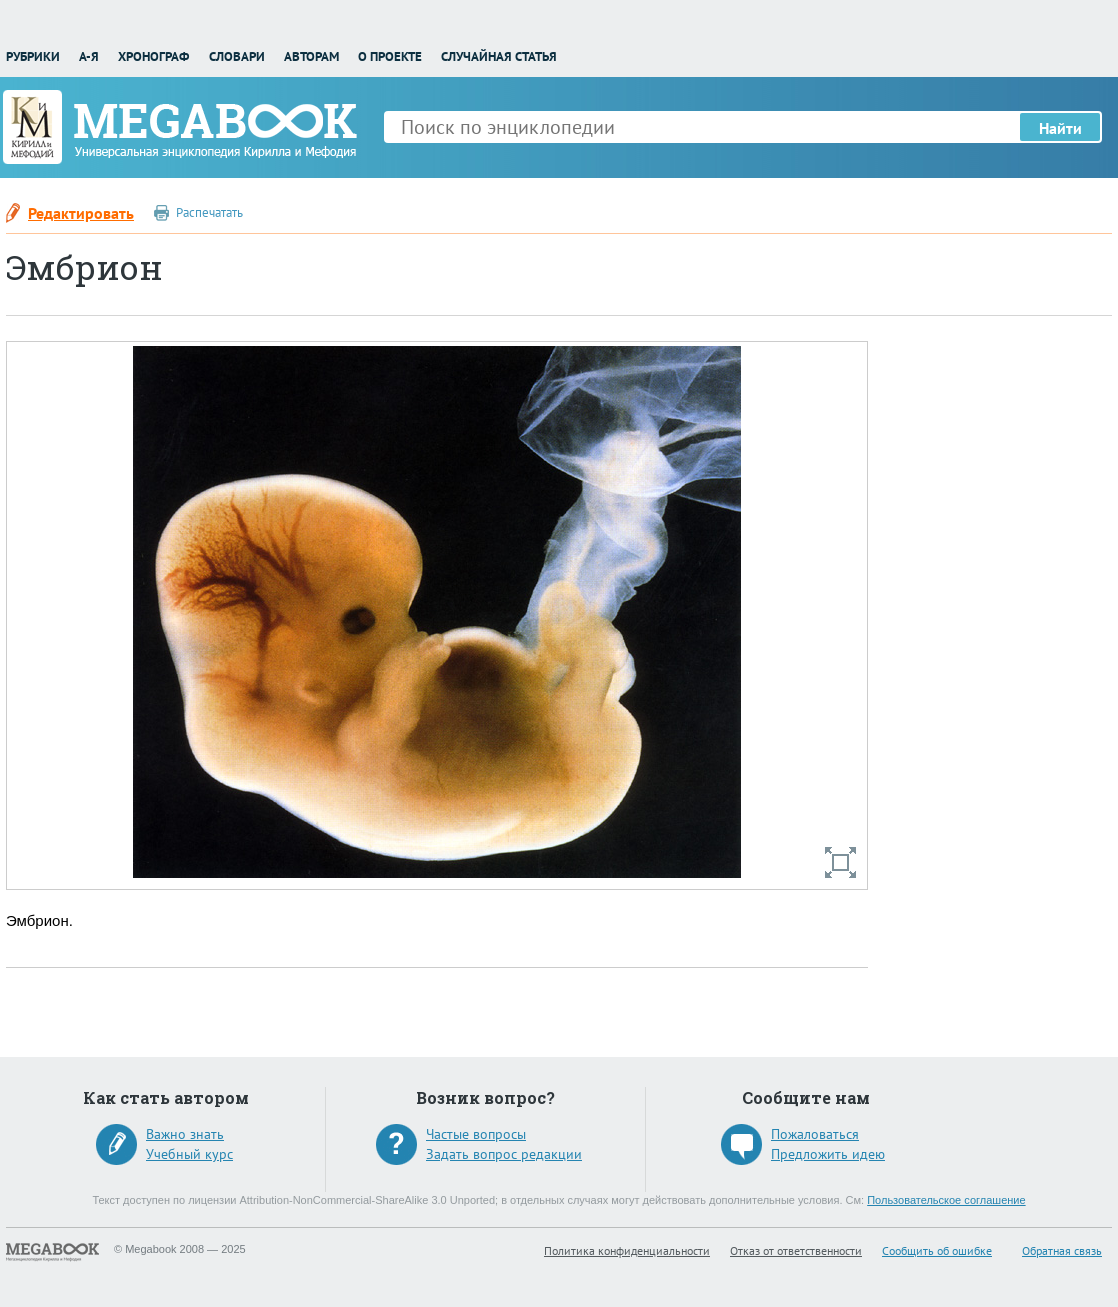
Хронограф (153, 56)
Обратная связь (1062, 1250)
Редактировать (81, 213)
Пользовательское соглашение (946, 1200)
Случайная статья (499, 56)
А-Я (89, 56)
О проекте (390, 56)
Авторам (311, 56)
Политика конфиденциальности (627, 1250)
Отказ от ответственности (796, 1250)
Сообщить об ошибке (937, 1250)
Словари (237, 56)
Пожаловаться (815, 1134)
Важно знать (185, 1134)
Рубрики (33, 56)
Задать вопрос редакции (504, 1154)
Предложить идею (828, 1154)
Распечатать (209, 212)
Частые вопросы (476, 1134)
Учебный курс (189, 1154)
